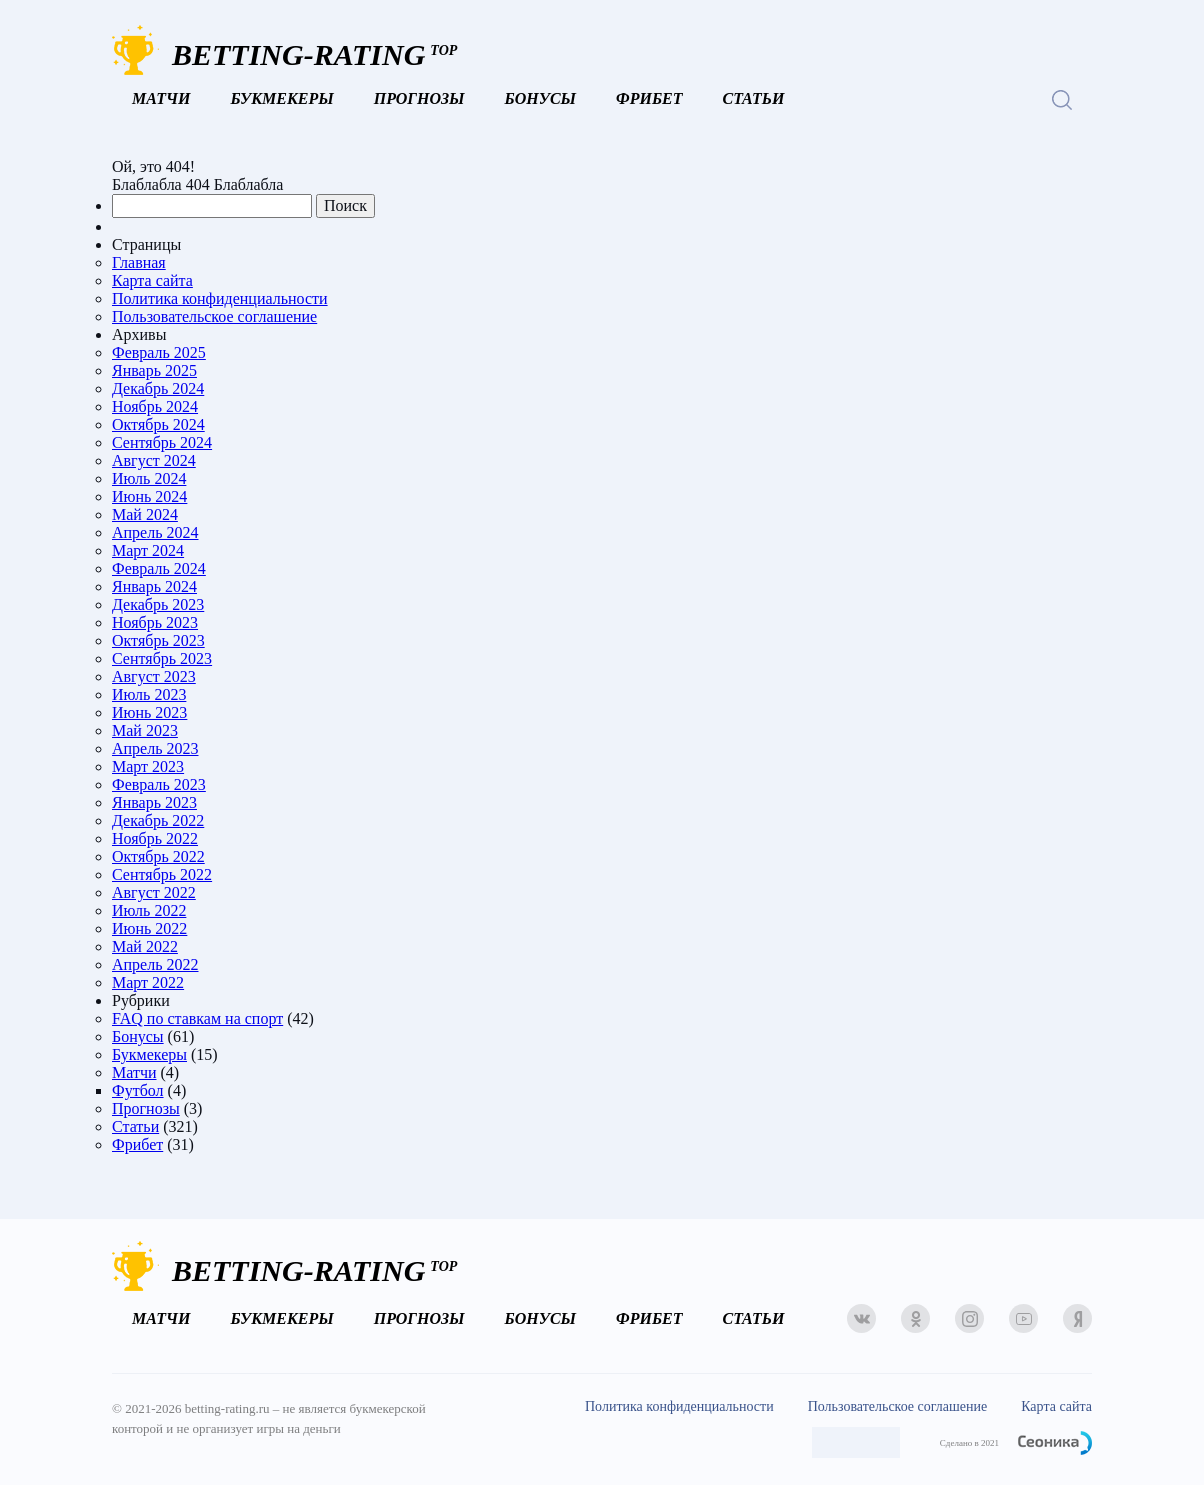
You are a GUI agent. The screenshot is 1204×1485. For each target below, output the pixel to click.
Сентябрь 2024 (162, 442)
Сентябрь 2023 (162, 658)
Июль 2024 (149, 478)
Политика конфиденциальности (220, 298)
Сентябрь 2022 (162, 874)
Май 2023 (145, 730)
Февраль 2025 (159, 352)
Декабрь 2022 (158, 820)
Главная (139, 262)
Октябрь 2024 (158, 424)
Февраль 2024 (159, 568)
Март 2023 (148, 766)
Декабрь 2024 (158, 388)
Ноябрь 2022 (155, 838)
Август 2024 (154, 460)
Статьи (754, 98)
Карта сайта (152, 280)
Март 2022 (148, 982)
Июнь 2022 (149, 928)
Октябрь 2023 (158, 640)
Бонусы (540, 98)
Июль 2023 (149, 694)
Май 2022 (145, 946)
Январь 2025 (154, 370)
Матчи (161, 98)
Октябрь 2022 (158, 856)
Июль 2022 (149, 910)
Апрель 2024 (155, 532)
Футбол (138, 1090)
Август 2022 (154, 892)
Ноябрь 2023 (155, 622)
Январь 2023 (154, 802)
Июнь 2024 (149, 496)
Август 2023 (154, 676)
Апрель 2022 (155, 964)
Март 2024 (148, 550)
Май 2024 (145, 514)
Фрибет (649, 98)
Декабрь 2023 (158, 604)
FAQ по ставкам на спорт (197, 1018)
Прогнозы (419, 98)
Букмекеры (281, 98)
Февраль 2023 (159, 784)
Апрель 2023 (155, 748)
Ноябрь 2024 (155, 406)
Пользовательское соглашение (214, 316)
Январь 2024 (154, 586)
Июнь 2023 (149, 712)
